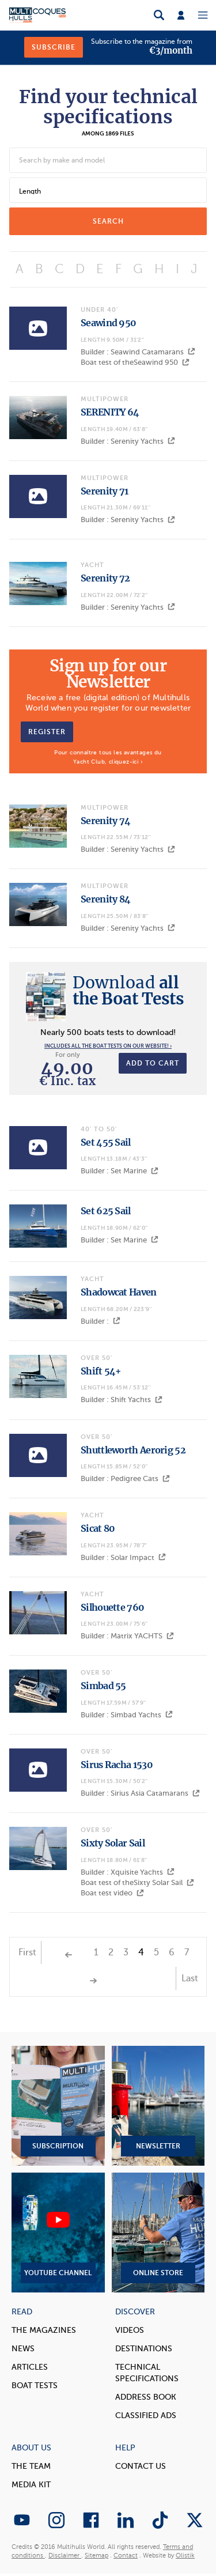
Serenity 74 (105, 820)
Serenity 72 (105, 578)
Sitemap (96, 2555)
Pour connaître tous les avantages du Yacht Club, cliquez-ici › (107, 757)
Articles (30, 2367)
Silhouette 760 (112, 1607)
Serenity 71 (104, 491)
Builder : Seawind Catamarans (138, 352)
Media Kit (31, 2484)
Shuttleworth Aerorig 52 (133, 1450)
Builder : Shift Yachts (121, 1399)
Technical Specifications (147, 2373)
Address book (145, 2397)
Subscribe (53, 47)
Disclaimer (64, 2555)
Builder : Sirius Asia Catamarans (140, 1793)
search (108, 221)
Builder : (100, 1321)
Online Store (158, 2232)
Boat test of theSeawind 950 (135, 362)
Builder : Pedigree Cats (125, 1478)
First (27, 1952)
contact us (140, 2466)
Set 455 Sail (106, 1142)
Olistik (185, 2555)
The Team (31, 2466)
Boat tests (35, 2385)
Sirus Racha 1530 (117, 1764)
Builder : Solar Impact (123, 1557)
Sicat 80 (98, 1528)
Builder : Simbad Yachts (127, 1714)
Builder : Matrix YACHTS (127, 1635)
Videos (129, 2330)
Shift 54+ (101, 1371)
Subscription (58, 2106)
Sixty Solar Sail (113, 1843)
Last (189, 1978)
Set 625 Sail (106, 1211)
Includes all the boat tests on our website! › (108, 1046)
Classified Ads (145, 2415)
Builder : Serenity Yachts (128, 441)
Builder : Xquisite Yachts (128, 1872)
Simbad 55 (103, 1685)
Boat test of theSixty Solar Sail (137, 1882)
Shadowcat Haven (119, 1292)
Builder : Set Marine (119, 1170)
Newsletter (158, 2106)
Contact (125, 2555)
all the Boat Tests (128, 990)
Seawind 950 (108, 322)
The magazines (44, 2330)
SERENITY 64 (110, 412)
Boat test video (112, 1892)
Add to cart (152, 1063)
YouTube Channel (58, 2232)
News (23, 2348)
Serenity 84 (105, 899)
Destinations (143, 2348)
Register (47, 732)
